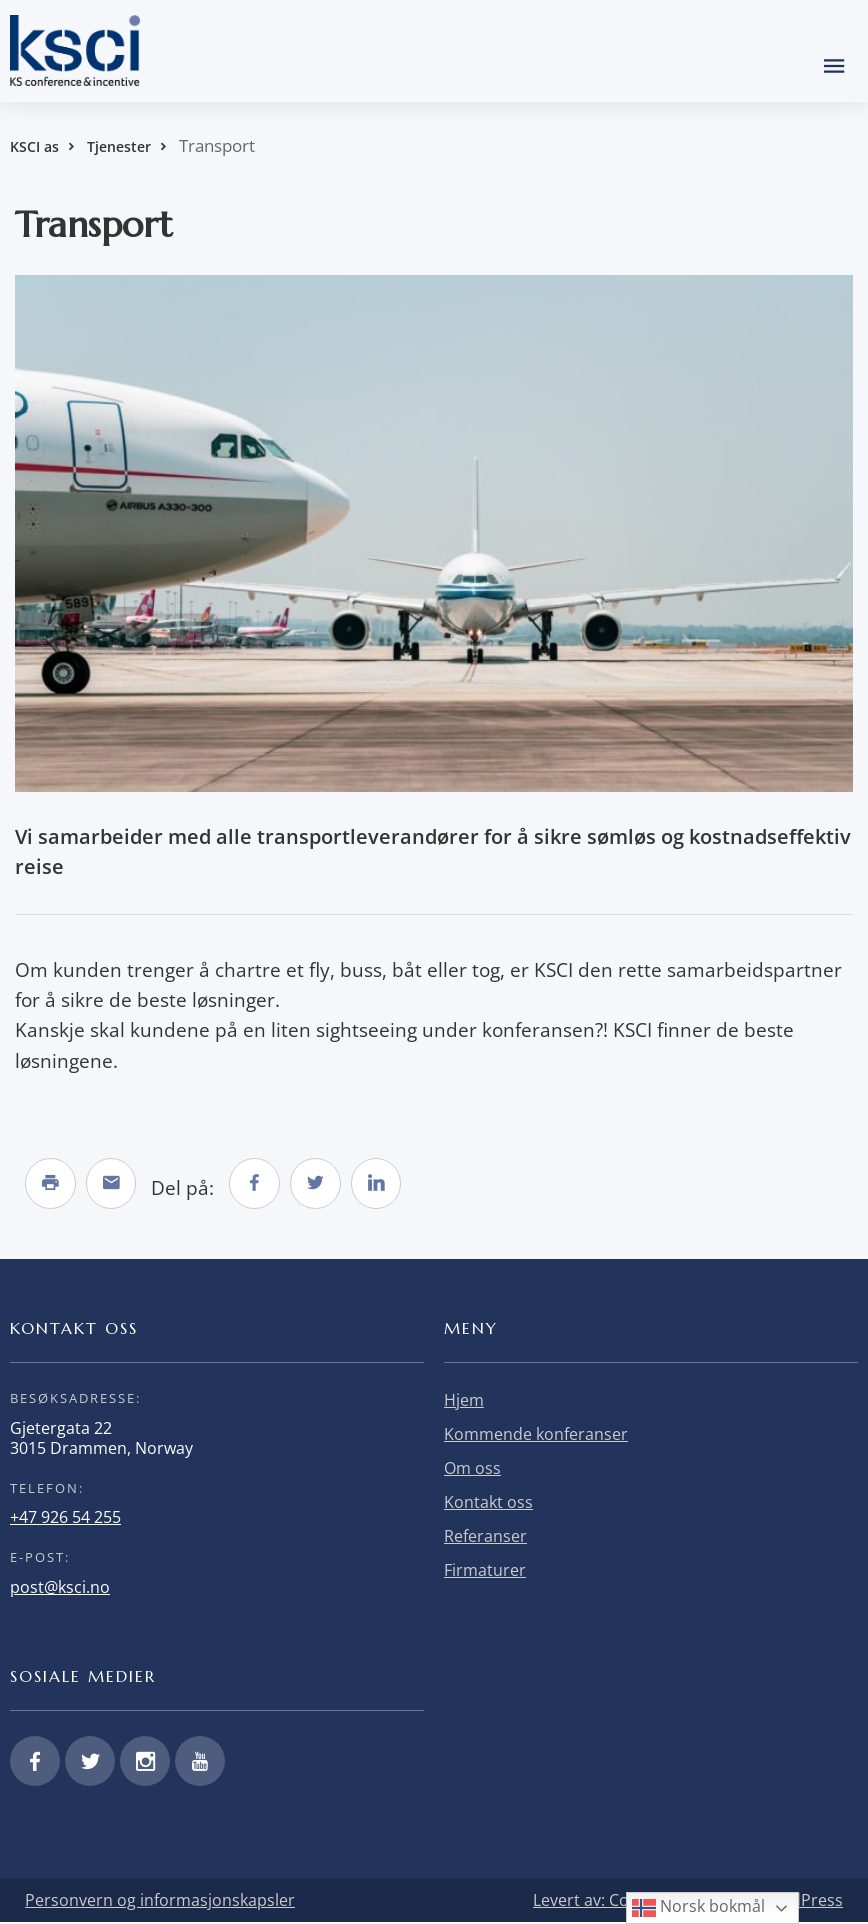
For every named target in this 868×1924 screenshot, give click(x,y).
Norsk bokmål (698, 1907)
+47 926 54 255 (65, 1519)
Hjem (464, 1402)
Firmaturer (485, 1572)
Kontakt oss (488, 1504)
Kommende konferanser (536, 1436)
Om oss (472, 1470)
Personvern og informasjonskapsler (160, 1902)
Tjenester (119, 146)
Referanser (485, 1538)
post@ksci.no (60, 1588)
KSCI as (34, 146)
